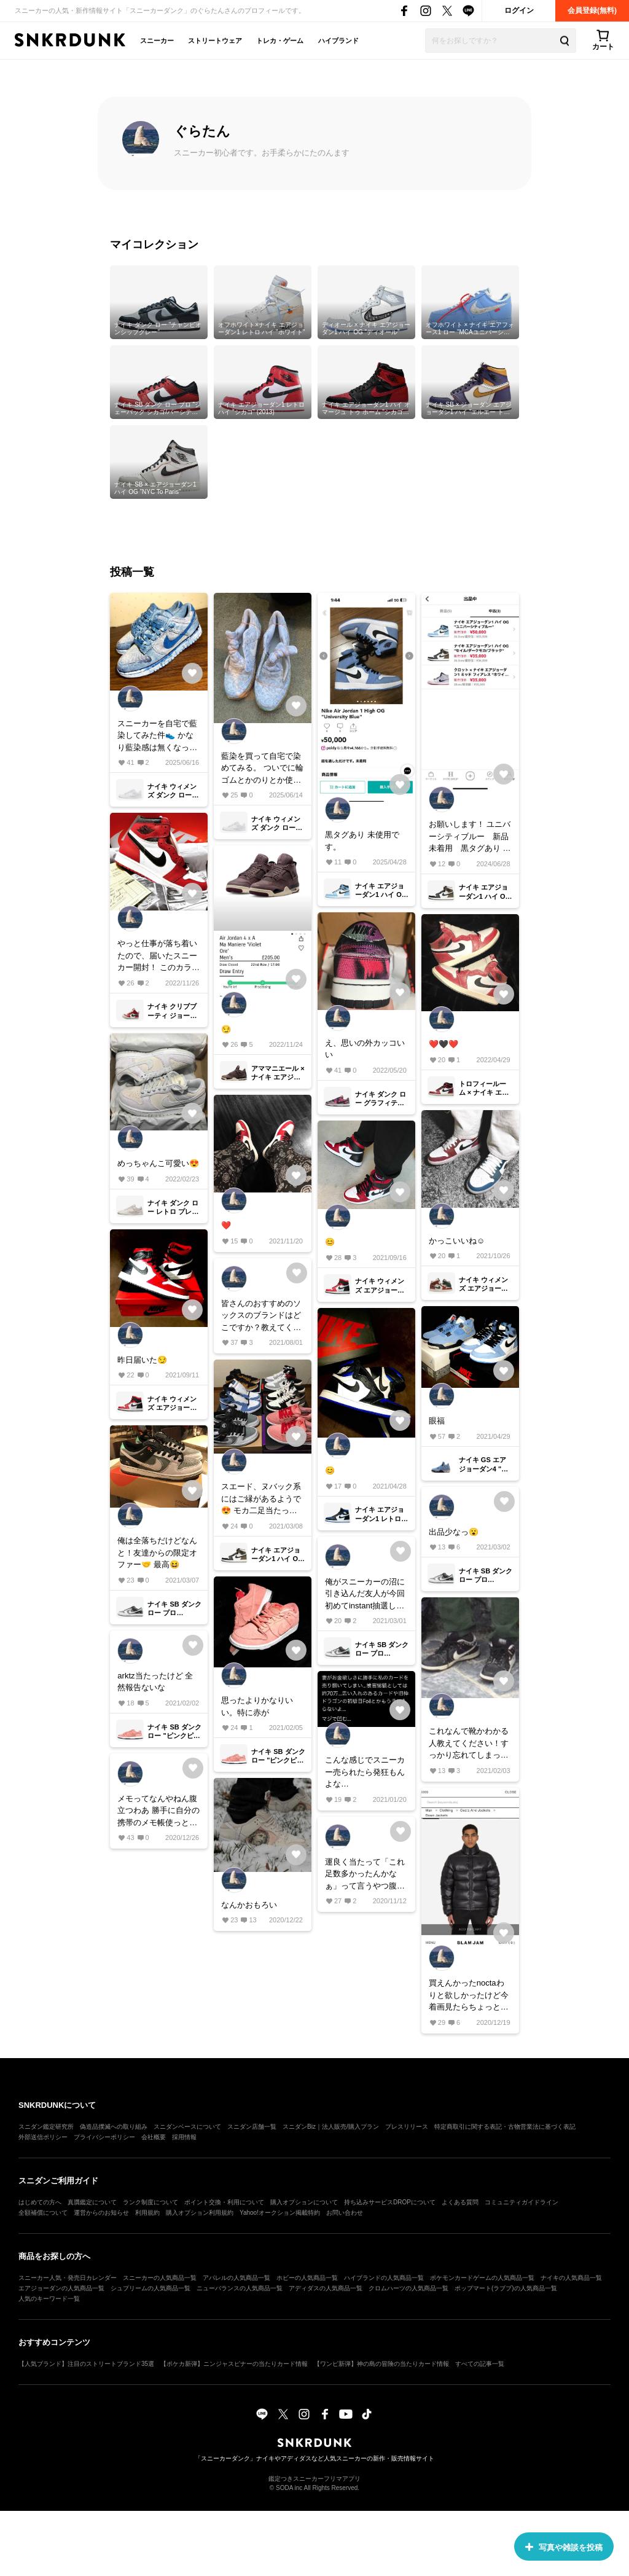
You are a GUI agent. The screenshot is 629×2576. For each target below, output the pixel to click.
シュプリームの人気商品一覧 (150, 2288)
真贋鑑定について (92, 2202)
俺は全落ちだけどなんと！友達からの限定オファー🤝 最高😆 (157, 1552)
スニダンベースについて (187, 2126)
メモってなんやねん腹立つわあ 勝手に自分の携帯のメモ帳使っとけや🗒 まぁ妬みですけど (158, 1811)
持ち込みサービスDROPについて (390, 2202)
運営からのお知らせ (101, 2212)
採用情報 (184, 2137)
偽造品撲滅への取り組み (113, 2126)
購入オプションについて (304, 2202)
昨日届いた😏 (142, 1359)
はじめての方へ (39, 2202)
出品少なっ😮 (454, 1532)
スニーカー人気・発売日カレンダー (67, 2277)
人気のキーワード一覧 (49, 2298)
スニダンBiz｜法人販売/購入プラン (331, 2126)
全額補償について (43, 2212)
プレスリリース (406, 2126)
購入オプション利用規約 (199, 2212)
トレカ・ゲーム (279, 40)
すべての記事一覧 (479, 2363)
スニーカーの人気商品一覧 (160, 2277)
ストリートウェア (215, 40)
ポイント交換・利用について (224, 2202)
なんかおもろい (249, 1904)
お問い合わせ (344, 2212)
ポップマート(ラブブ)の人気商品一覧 (506, 2288)
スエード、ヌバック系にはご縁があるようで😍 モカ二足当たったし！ (261, 1499)
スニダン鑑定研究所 (46, 2126)
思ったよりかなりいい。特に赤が (257, 1706)
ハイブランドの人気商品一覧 (384, 2277)
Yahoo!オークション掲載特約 (280, 2212)
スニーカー (157, 40)
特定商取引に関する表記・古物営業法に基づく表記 (505, 2126)
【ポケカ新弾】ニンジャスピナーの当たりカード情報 (234, 2363)
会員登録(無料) (592, 10)
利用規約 (147, 2212)
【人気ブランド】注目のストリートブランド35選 (86, 2363)
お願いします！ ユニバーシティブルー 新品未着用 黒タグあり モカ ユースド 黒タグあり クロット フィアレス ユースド (470, 837)
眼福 (437, 1420)
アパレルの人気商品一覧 (236, 2277)
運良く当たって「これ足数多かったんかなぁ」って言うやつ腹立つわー (365, 1874)
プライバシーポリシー (104, 2137)
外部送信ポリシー (43, 2137)
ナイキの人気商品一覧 (571, 2277)
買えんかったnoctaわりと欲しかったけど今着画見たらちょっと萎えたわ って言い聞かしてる (470, 1995)
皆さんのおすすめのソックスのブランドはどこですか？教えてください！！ (261, 1316)
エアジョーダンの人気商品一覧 (61, 2288)
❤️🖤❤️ (443, 1044)
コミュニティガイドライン (521, 2202)
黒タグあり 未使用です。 (362, 840)
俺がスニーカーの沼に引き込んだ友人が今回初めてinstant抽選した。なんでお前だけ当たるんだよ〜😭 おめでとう (365, 1594)
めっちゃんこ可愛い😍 (158, 1163)
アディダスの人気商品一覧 (325, 2288)
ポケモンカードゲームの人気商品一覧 (482, 2277)
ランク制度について (150, 2202)
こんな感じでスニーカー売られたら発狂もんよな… (365, 1771)
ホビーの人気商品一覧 (307, 2277)
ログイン (519, 10)
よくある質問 (460, 2202)
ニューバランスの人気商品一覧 (240, 2288)
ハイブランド (338, 40)
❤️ (226, 1225)
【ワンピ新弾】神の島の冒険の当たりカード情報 (381, 2363)
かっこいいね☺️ (457, 1240)
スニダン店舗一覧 (251, 2126)
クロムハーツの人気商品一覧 (408, 2288)
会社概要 (153, 2137)
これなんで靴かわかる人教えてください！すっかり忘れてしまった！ (469, 1743)
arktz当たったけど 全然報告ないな (155, 1682)
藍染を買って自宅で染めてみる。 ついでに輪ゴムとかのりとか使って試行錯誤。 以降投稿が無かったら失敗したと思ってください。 (262, 768)
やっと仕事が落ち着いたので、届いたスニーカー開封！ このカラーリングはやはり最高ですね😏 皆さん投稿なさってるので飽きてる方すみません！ (158, 956)
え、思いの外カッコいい (365, 1049)
